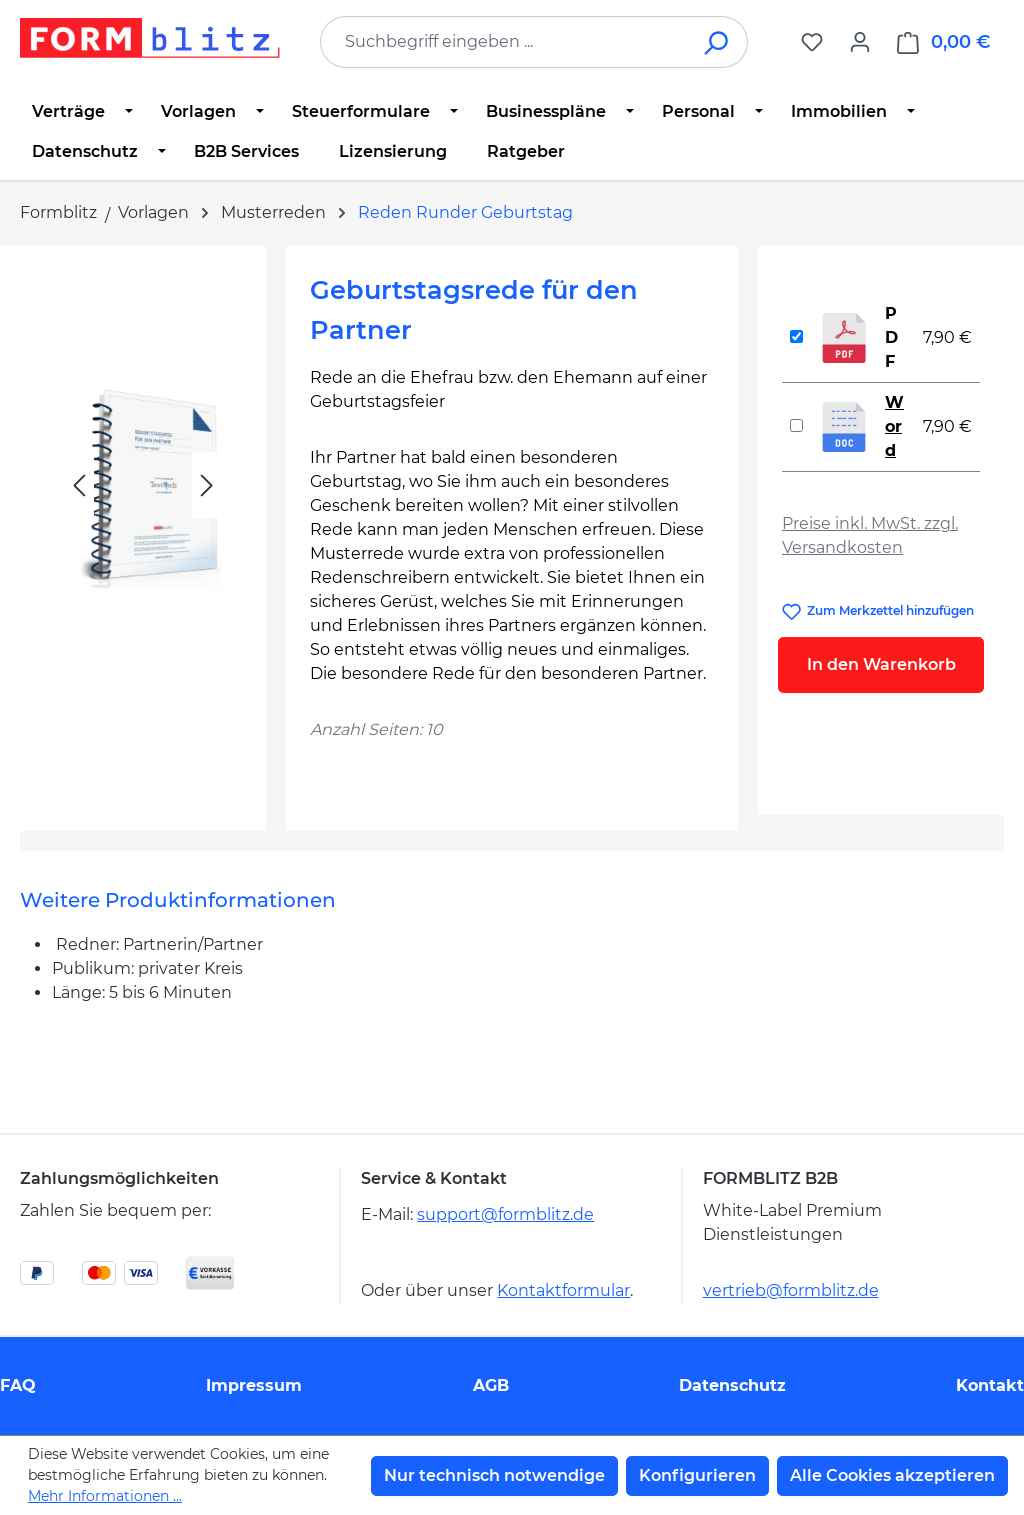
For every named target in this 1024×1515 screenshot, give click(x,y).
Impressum (254, 1385)
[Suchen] (717, 42)
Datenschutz (732, 1385)
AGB (491, 1385)
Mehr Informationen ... (105, 1496)
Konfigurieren (697, 1475)
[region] (143, 530)
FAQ (18, 1385)
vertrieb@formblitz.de (791, 1290)
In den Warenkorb (881, 664)
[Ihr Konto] (860, 42)
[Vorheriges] (79, 485)
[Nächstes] (207, 485)
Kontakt (990, 1385)
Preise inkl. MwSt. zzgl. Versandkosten (870, 535)
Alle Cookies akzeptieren (892, 1475)
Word (894, 426)
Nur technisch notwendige (494, 1475)
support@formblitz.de (505, 1214)
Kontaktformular (563, 1290)
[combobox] (504, 42)
